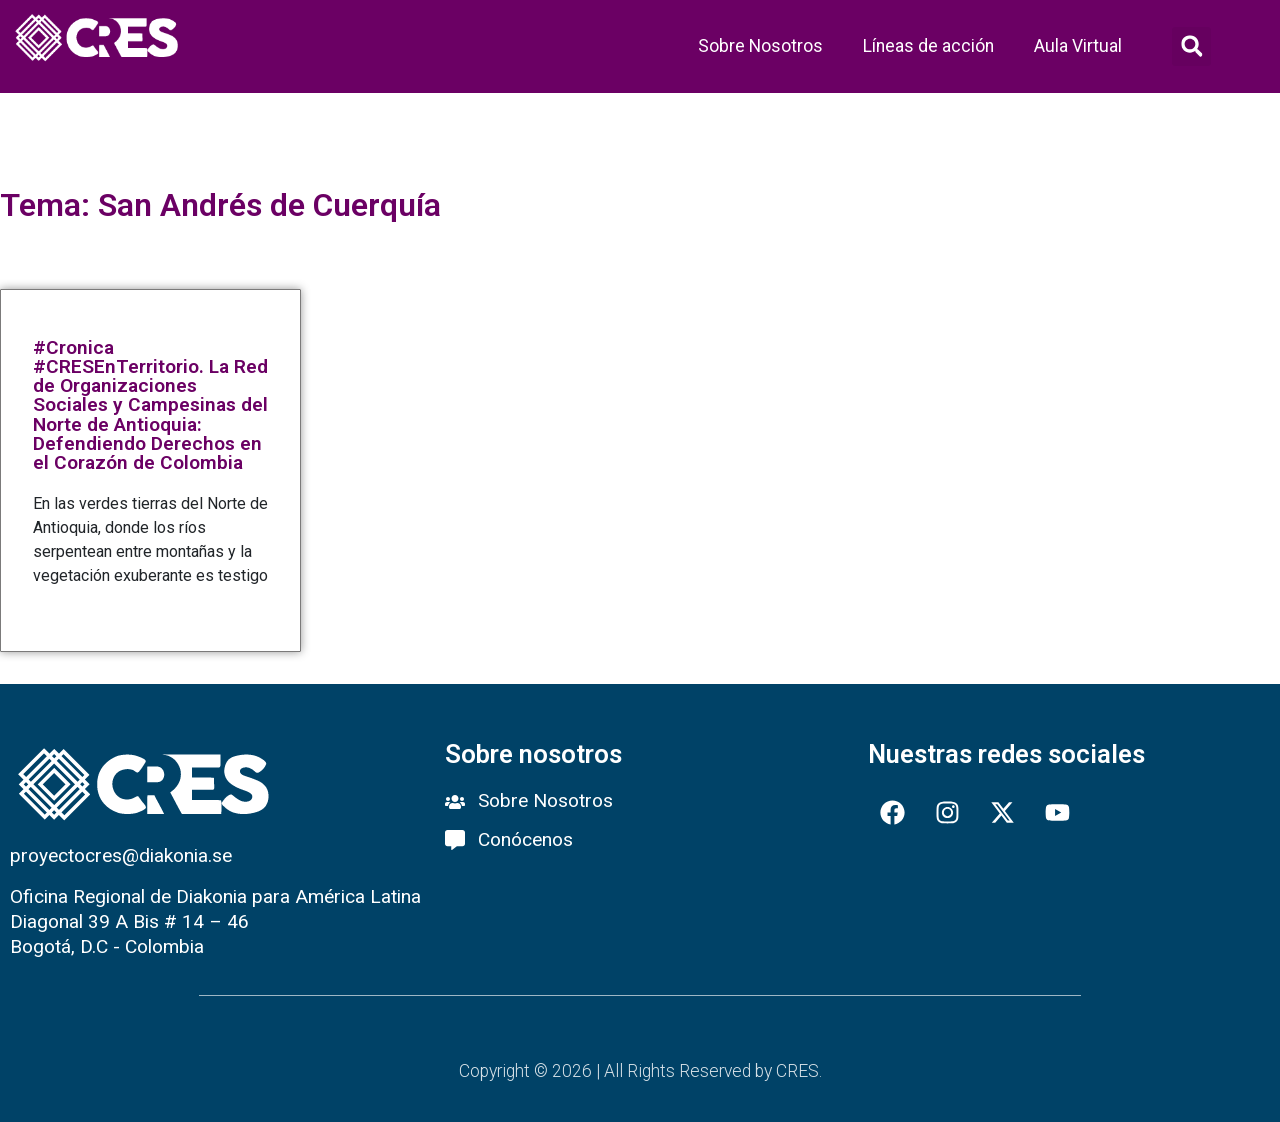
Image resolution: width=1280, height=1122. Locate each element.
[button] (1191, 46)
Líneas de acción (928, 46)
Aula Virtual (1078, 46)
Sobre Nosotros (760, 46)
